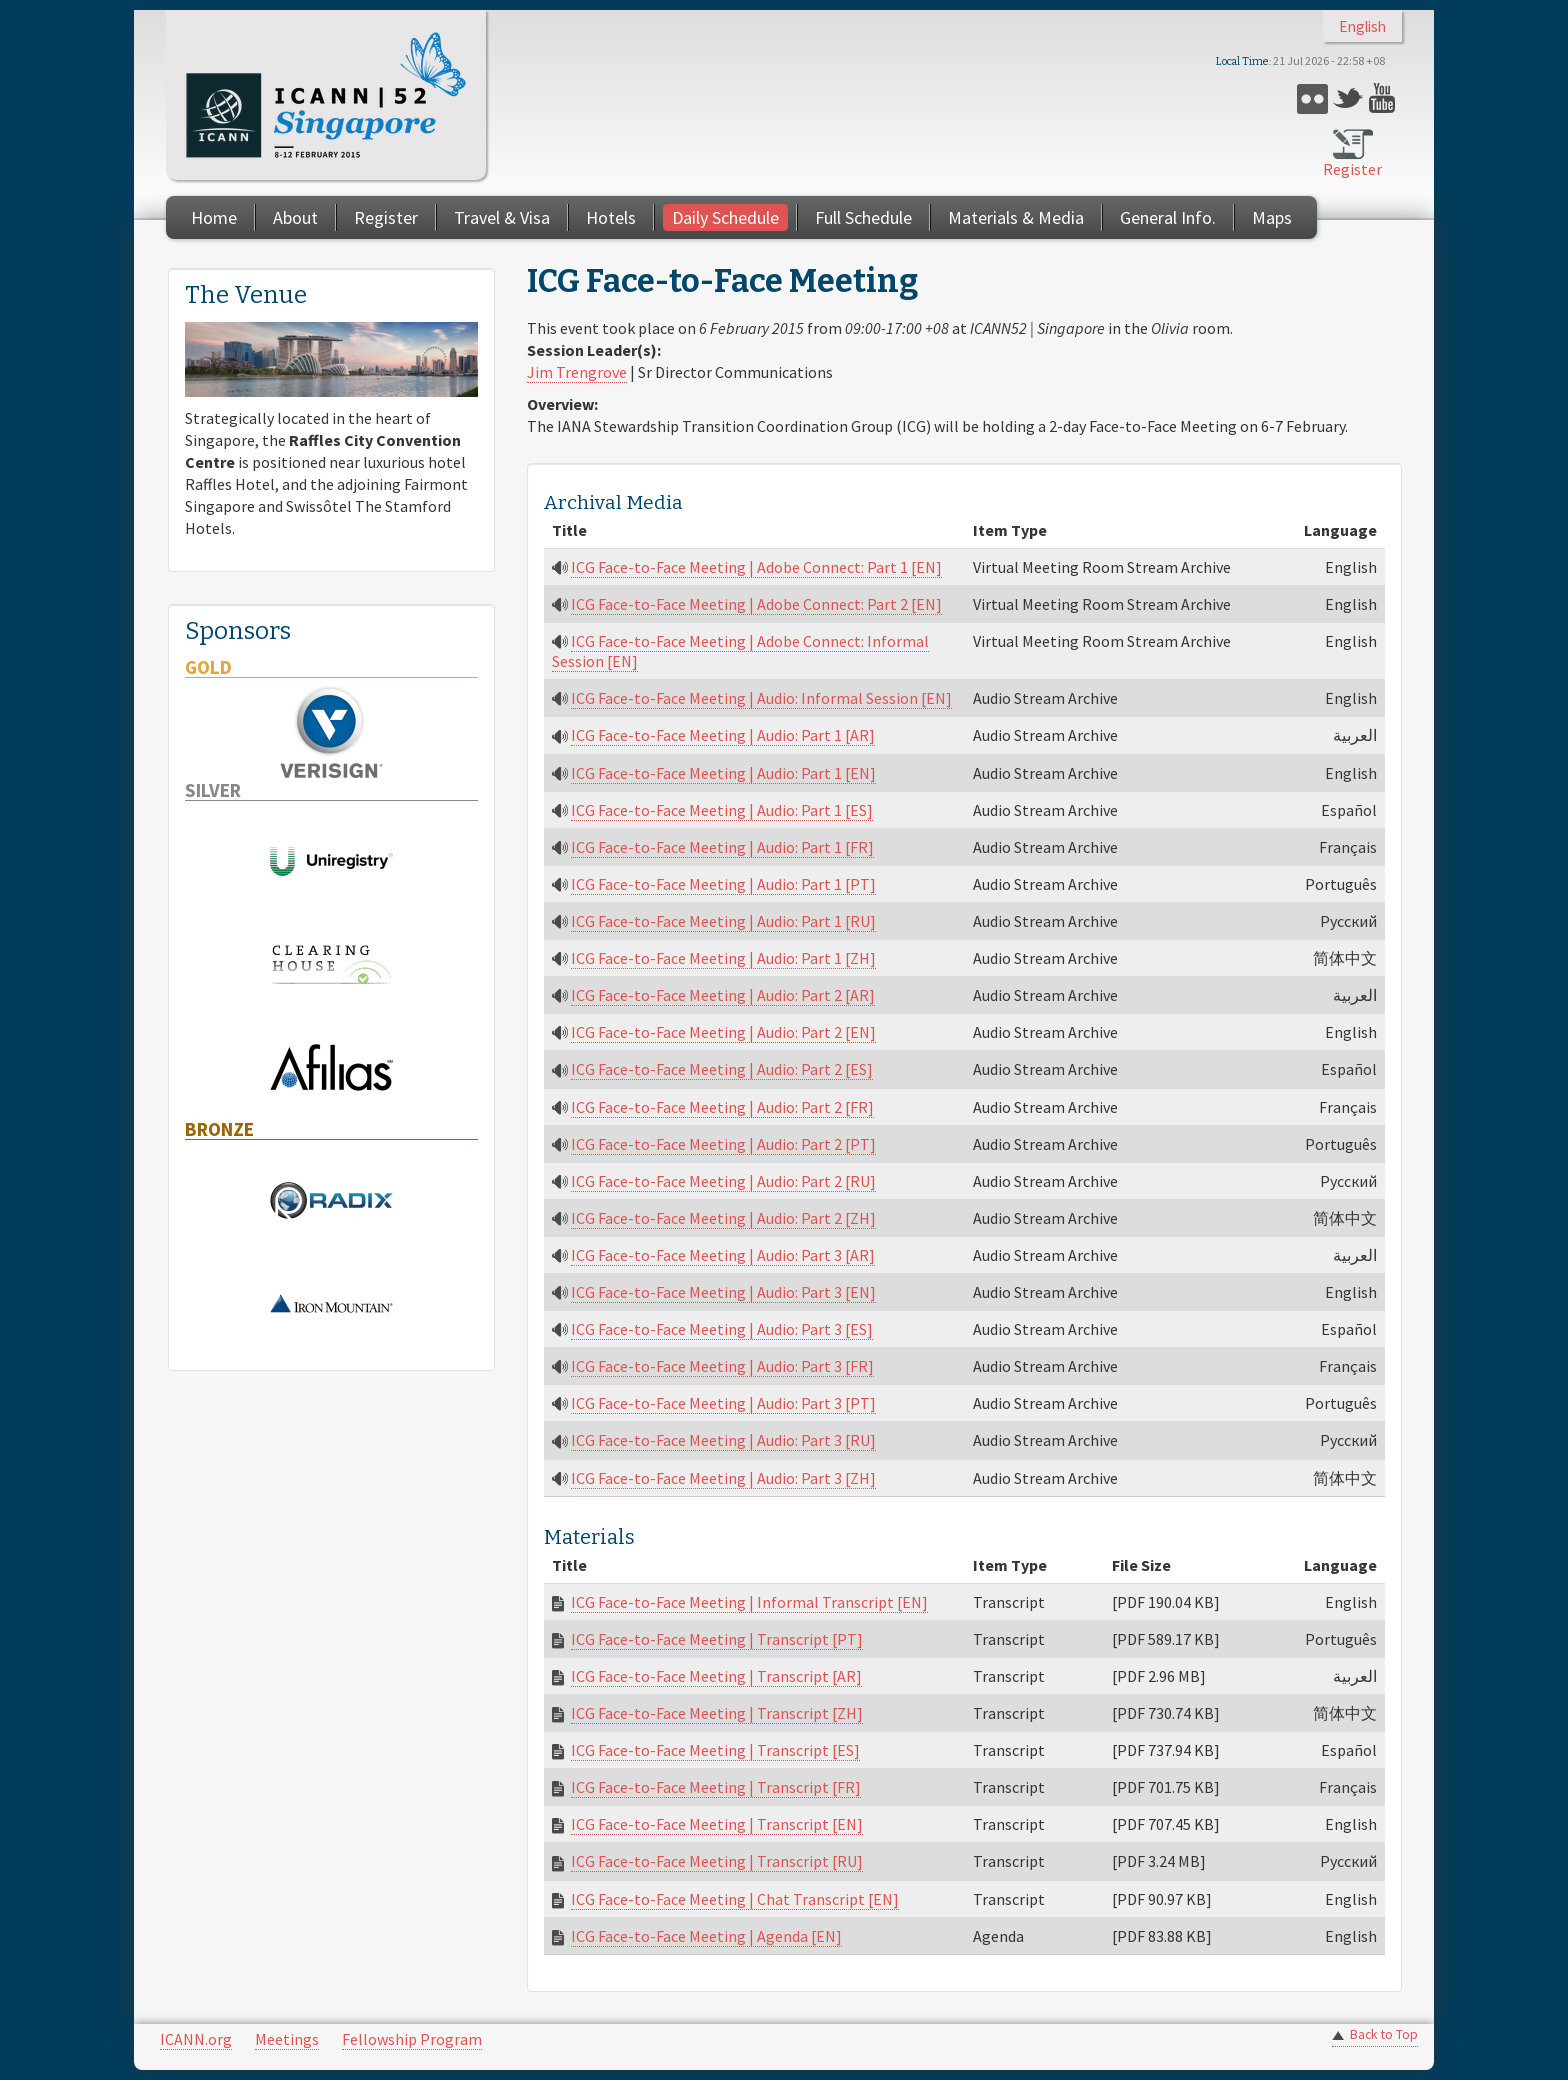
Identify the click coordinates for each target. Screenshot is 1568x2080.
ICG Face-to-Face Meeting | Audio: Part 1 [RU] (723, 921)
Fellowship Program (412, 2039)
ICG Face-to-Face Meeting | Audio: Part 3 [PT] (723, 1403)
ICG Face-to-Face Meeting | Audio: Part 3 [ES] (722, 1329)
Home (214, 217)
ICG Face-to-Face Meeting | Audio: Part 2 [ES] (722, 1069)
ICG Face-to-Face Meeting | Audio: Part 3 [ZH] (723, 1478)
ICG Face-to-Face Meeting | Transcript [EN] (717, 1824)
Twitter (1348, 98)
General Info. (1168, 217)
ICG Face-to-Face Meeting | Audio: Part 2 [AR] (723, 995)
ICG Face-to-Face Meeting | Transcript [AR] (716, 1676)
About (295, 217)
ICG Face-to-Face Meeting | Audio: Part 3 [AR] (723, 1255)
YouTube (1384, 98)
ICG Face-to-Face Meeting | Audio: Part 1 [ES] (722, 810)
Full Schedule (863, 217)
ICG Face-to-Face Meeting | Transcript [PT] (717, 1639)
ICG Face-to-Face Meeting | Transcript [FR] (716, 1787)
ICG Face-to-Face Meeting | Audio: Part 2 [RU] (723, 1181)
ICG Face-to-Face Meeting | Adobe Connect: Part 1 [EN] (756, 567)
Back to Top (1384, 2034)
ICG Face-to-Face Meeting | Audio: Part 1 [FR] (722, 847)
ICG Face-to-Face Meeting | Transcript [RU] (717, 1861)
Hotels (611, 217)
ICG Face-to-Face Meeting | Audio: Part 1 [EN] (723, 773)
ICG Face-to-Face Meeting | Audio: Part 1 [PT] (723, 884)
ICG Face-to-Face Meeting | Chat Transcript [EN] (735, 1899)
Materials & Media (1016, 217)
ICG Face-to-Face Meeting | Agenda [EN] (706, 1936)
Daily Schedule (725, 217)
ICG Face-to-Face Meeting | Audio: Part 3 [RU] (723, 1440)
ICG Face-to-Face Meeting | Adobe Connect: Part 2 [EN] (756, 604)
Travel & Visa (502, 217)
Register (1352, 169)
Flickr (1312, 98)
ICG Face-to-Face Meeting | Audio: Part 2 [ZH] (723, 1218)
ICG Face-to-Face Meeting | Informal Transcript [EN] (749, 1602)
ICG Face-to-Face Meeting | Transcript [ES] (715, 1750)
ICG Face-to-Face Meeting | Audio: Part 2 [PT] (723, 1144)
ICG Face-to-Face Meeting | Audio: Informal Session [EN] (761, 698)
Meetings (287, 2039)
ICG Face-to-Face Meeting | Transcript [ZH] (717, 1713)
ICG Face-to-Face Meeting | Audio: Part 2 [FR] (722, 1107)
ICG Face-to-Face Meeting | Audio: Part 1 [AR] (723, 735)
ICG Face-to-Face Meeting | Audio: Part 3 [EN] (723, 1292)
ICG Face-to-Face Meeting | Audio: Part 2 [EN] (723, 1032)
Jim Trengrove (577, 372)
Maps (1272, 217)
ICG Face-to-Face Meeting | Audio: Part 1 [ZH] (723, 958)
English (1362, 26)
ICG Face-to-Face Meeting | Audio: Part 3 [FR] (722, 1366)
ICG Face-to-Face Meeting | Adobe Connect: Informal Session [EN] (740, 651)
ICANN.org (196, 2039)
